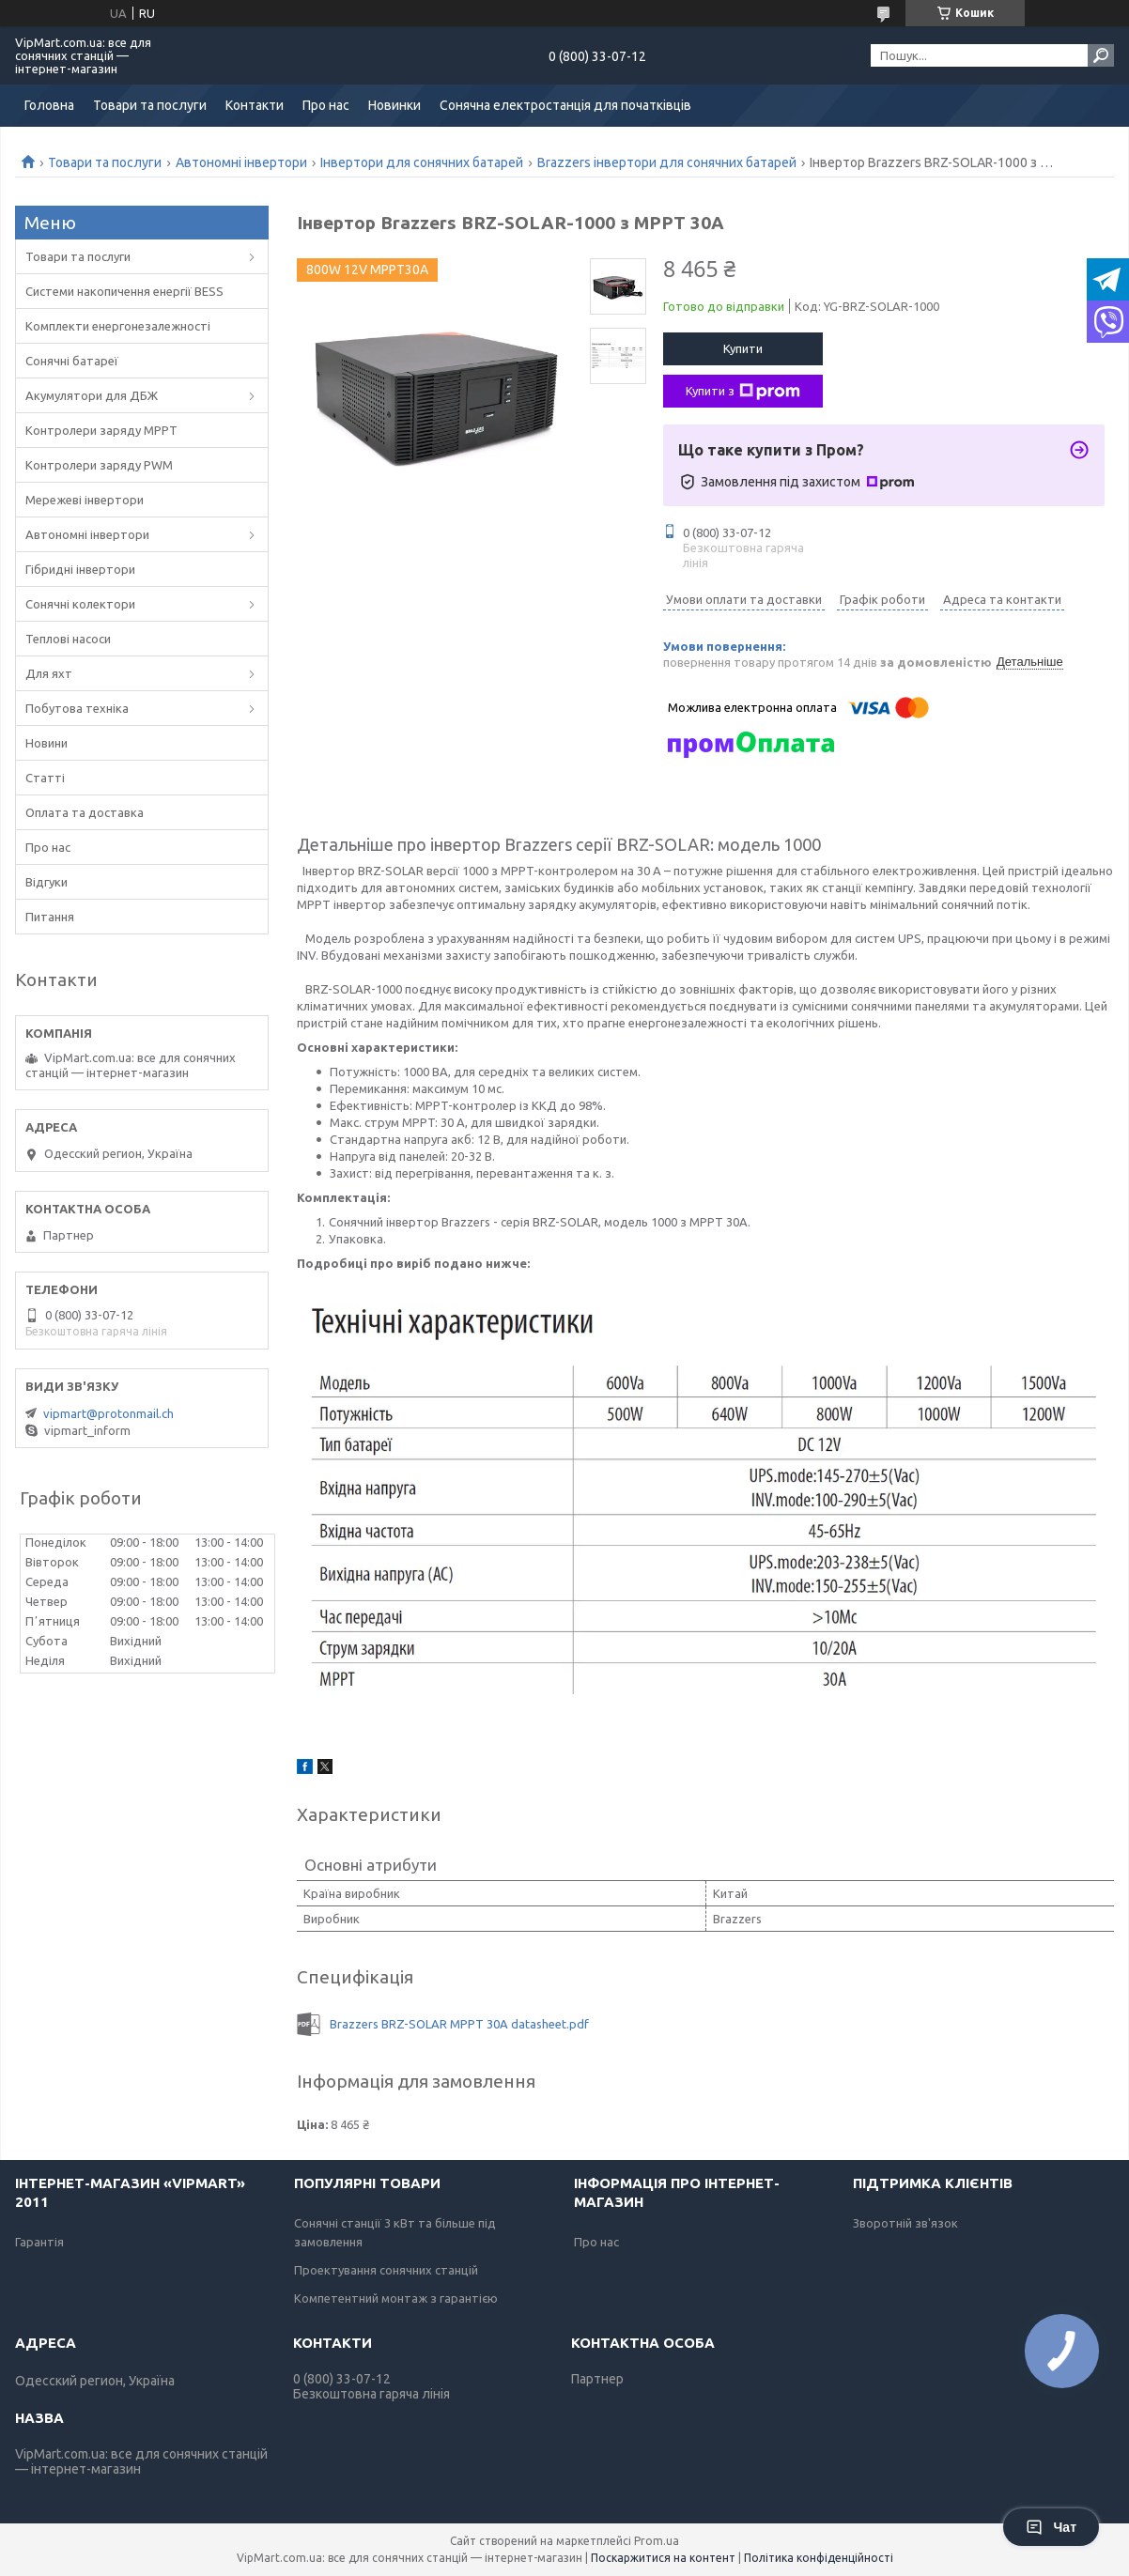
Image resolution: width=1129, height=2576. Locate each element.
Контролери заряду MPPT (101, 430)
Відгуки (46, 881)
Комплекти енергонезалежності (117, 325)
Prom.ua (656, 2541)
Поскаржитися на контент (663, 2558)
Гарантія (39, 2241)
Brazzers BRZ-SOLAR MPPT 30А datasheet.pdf (459, 2023)
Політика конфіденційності (818, 2558)
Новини (46, 742)
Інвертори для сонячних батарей (421, 162)
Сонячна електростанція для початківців (565, 105)
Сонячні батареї (71, 360)
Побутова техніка (77, 708)
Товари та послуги (150, 105)
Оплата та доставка (84, 812)
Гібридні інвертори (80, 569)
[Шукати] (1101, 55)
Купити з (743, 391)
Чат (1051, 2527)
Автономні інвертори (241, 162)
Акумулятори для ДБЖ (91, 395)
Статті (45, 777)
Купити (743, 348)
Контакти (254, 105)
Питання (49, 916)
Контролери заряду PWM (99, 464)
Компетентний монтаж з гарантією (396, 2298)
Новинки (394, 105)
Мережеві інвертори (84, 499)
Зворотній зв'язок (905, 2222)
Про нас (325, 105)
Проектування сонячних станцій (386, 2269)
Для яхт (48, 673)
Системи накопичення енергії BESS (124, 291)
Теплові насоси (68, 638)
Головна (49, 105)
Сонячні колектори (80, 603)
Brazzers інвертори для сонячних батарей (666, 162)
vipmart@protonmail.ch (108, 1413)
